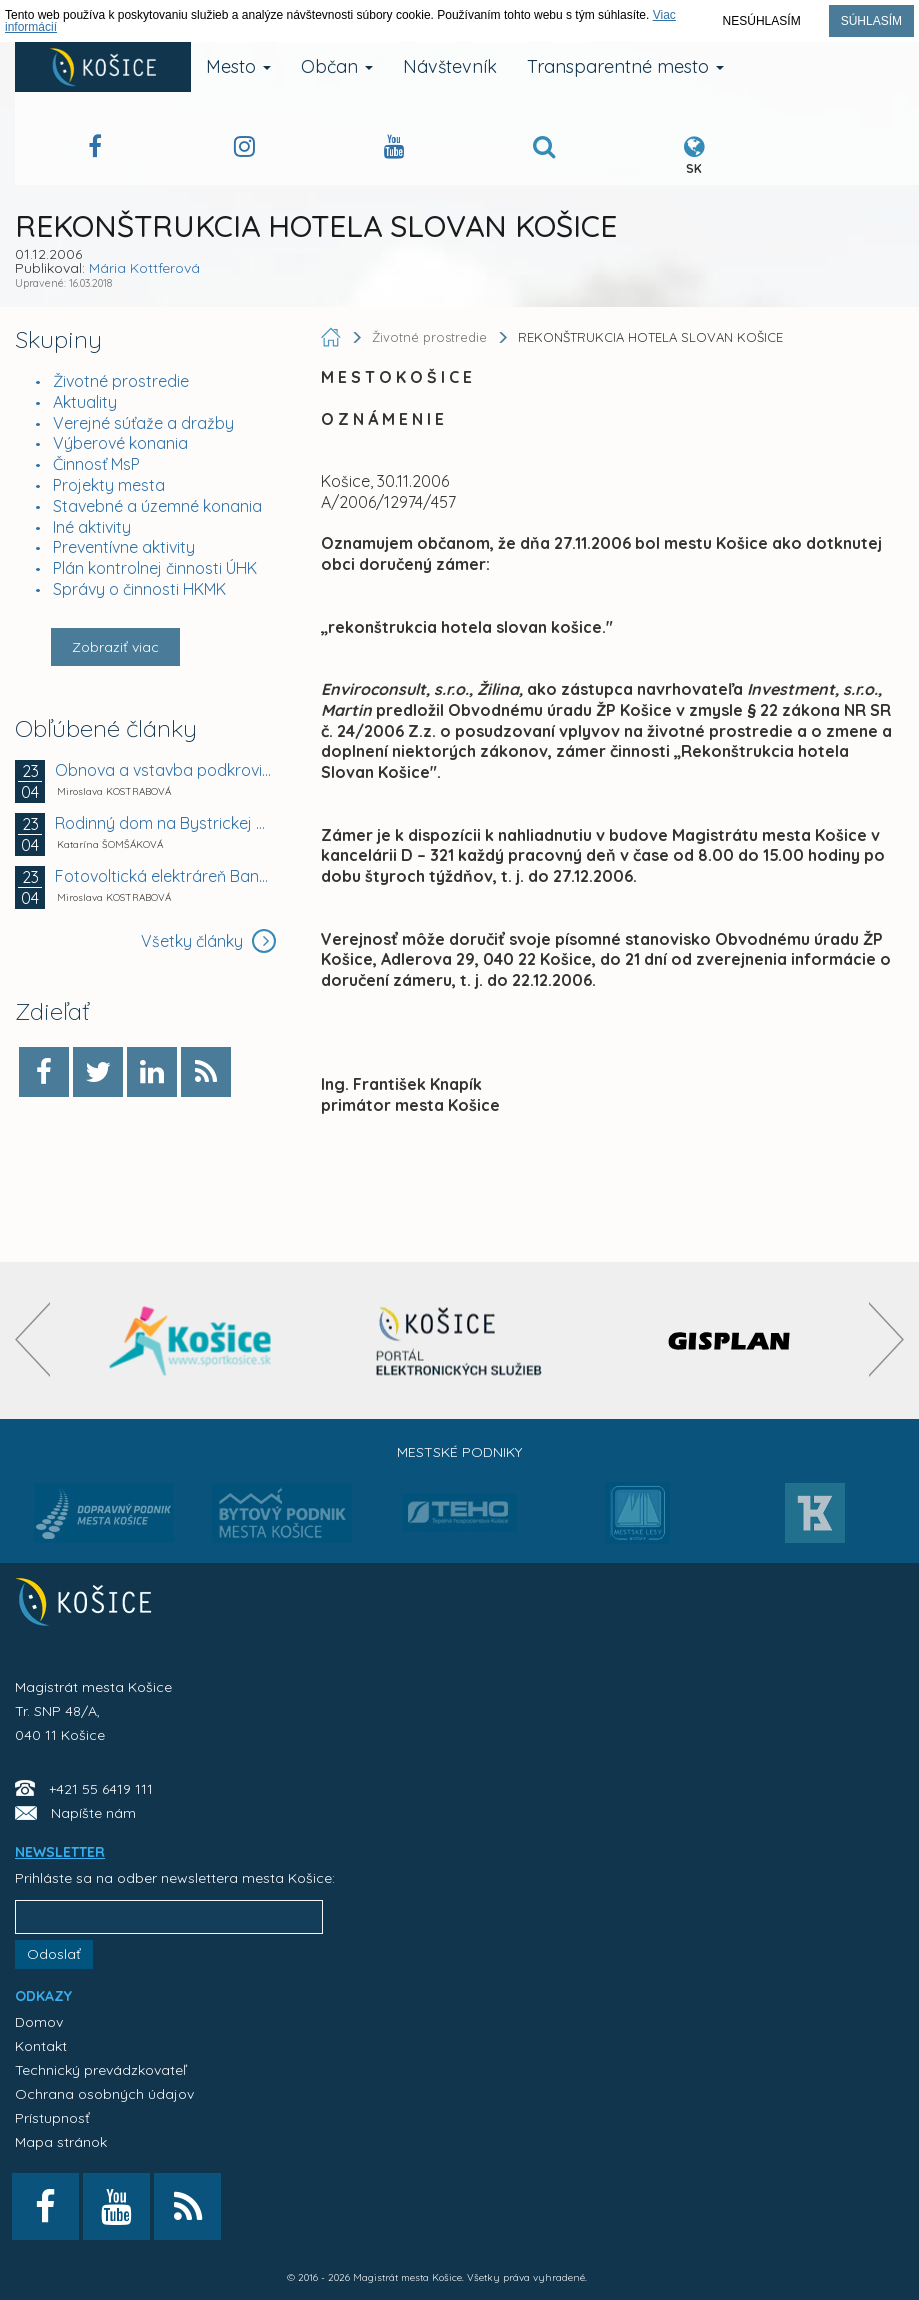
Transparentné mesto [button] (625, 66)
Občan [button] (337, 66)
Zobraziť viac (115, 647)
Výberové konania (120, 443)
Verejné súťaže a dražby (143, 423)
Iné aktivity (92, 527)
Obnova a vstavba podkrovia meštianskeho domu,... (163, 770)
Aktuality (85, 402)
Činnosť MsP (96, 464)
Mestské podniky (459, 1452)
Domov (39, 2022)
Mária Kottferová (144, 268)
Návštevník (450, 66)
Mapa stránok (61, 2142)
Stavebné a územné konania (157, 506)
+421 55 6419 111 (101, 1789)
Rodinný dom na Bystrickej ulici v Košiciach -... (163, 823)
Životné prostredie (121, 381)
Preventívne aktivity (124, 547)
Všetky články (208, 941)
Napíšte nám (93, 1813)
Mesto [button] (238, 66)
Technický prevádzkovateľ (100, 2070)
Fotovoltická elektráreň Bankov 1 (163, 876)
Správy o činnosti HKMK (139, 589)
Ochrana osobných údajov (104, 2094)
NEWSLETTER (60, 1852)
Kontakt (41, 2046)
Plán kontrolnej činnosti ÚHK (155, 568)
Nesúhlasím (762, 21)
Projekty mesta (109, 485)
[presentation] (32, 1339)
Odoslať (54, 1954)
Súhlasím (871, 21)
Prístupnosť (52, 2118)
